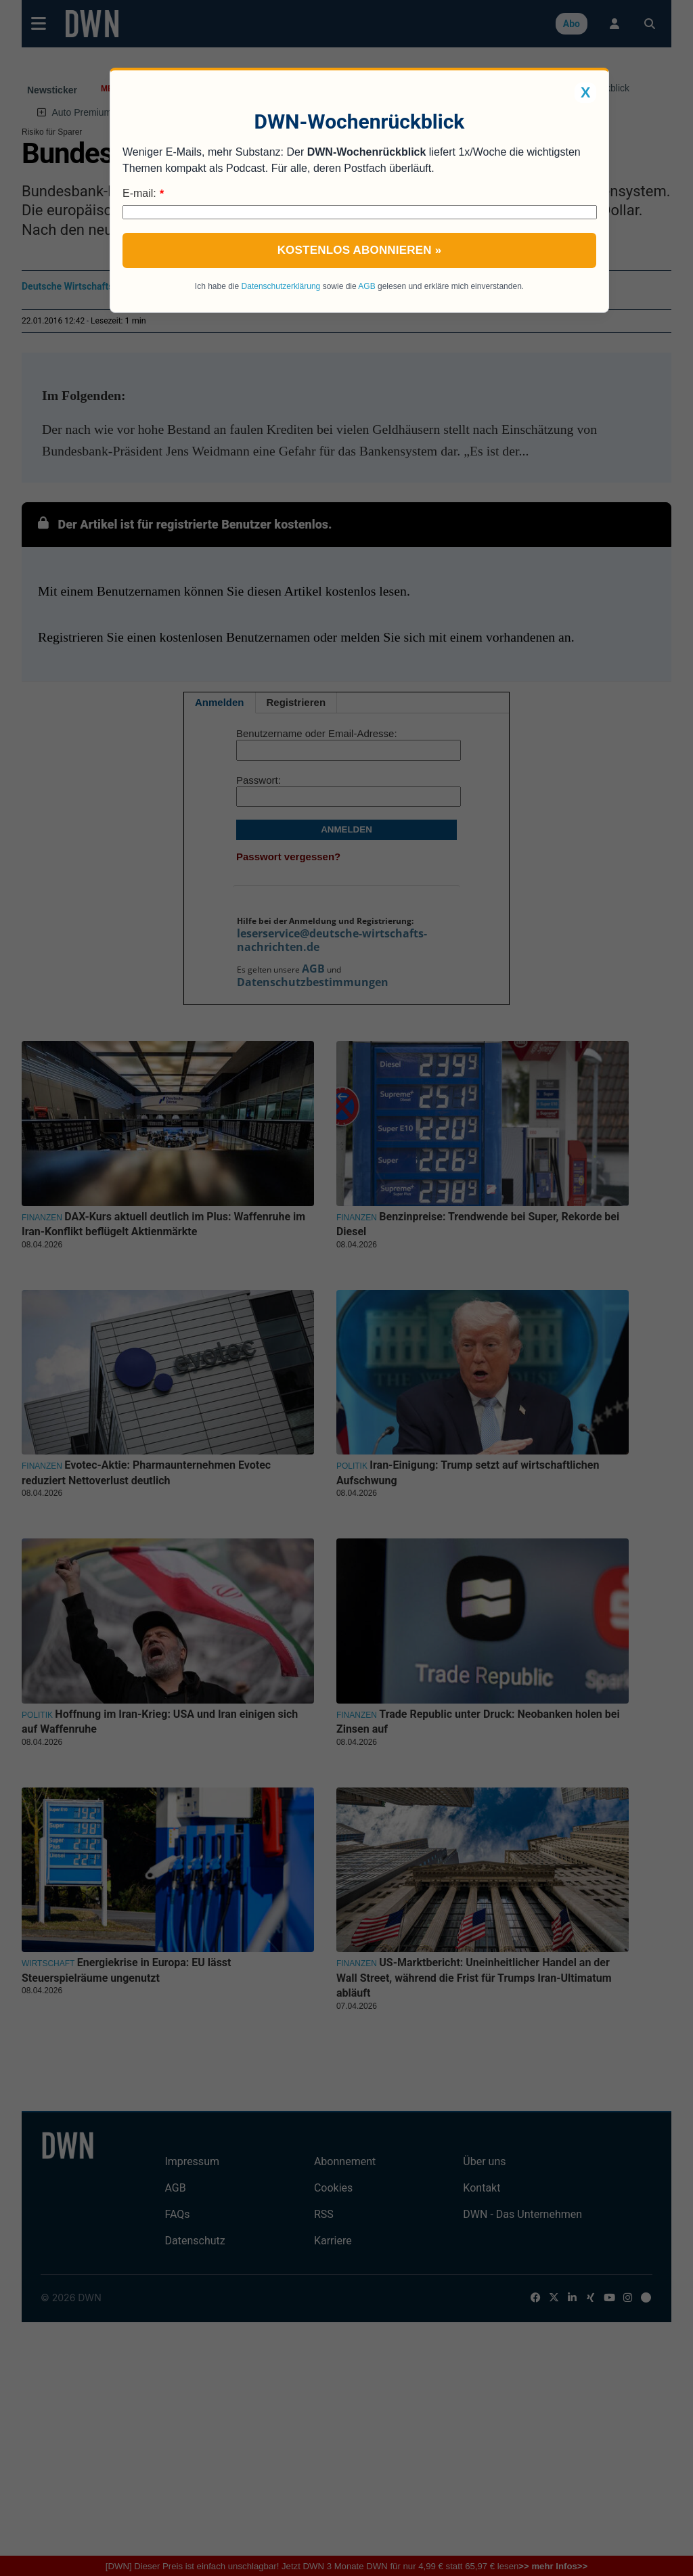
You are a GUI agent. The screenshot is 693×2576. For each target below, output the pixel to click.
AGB (366, 286)
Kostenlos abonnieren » (359, 250)
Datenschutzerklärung (281, 286)
